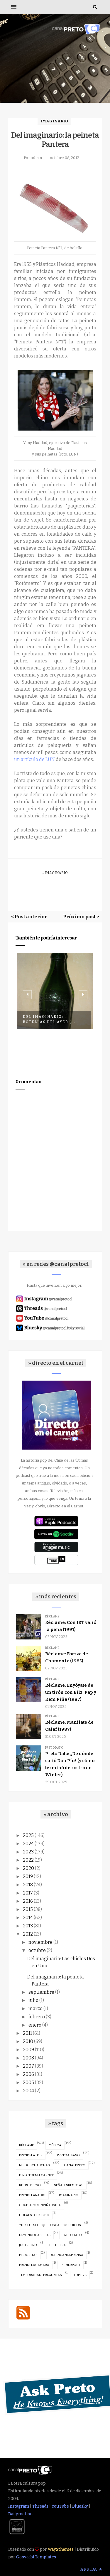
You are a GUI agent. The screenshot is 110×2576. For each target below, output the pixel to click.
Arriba (91, 2569)
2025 (28, 1835)
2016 (28, 1901)
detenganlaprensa (66, 2255)
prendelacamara (34, 2265)
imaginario (54, 121)
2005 (28, 2082)
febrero (36, 2017)
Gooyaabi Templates (36, 2557)
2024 (28, 1843)
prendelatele (30, 2155)
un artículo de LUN (34, 759)
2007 (28, 2066)
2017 (28, 1893)
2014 (28, 1917)
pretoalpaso (68, 2155)
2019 (28, 1876)
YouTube (60, 2506)
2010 (28, 2041)
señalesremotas (68, 2185)
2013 (28, 1926)
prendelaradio (32, 2195)
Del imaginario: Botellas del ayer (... (49, 1019)
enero (34, 2025)
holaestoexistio (34, 2215)
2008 (28, 2058)
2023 (28, 1852)
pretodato (54, 1748)
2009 (28, 2049)
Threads (40, 2506)
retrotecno (30, 2185)
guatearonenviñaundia (40, 2205)
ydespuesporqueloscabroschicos (50, 2225)
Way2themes (61, 2549)
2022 (28, 1860)
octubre (37, 1950)
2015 (28, 1909)
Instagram (18, 2506)
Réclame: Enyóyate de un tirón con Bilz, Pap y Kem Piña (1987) (70, 1692)
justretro (28, 2245)
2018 (28, 1884)
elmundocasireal (34, 2235)
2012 (28, 1934)
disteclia (57, 2245)
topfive (80, 2275)
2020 (28, 1868)
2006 (28, 2074)
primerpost (70, 2265)
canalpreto (74, 2165)
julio (33, 2000)
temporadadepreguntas (40, 2275)
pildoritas (28, 2255)
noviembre (40, 1942)
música (55, 2145)
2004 (28, 2090)
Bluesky (80, 2506)
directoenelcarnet (36, 2175)
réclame (52, 1616)
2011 (27, 2033)
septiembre (41, 1992)
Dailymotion (20, 2513)
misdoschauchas (34, 2165)
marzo (35, 2008)
